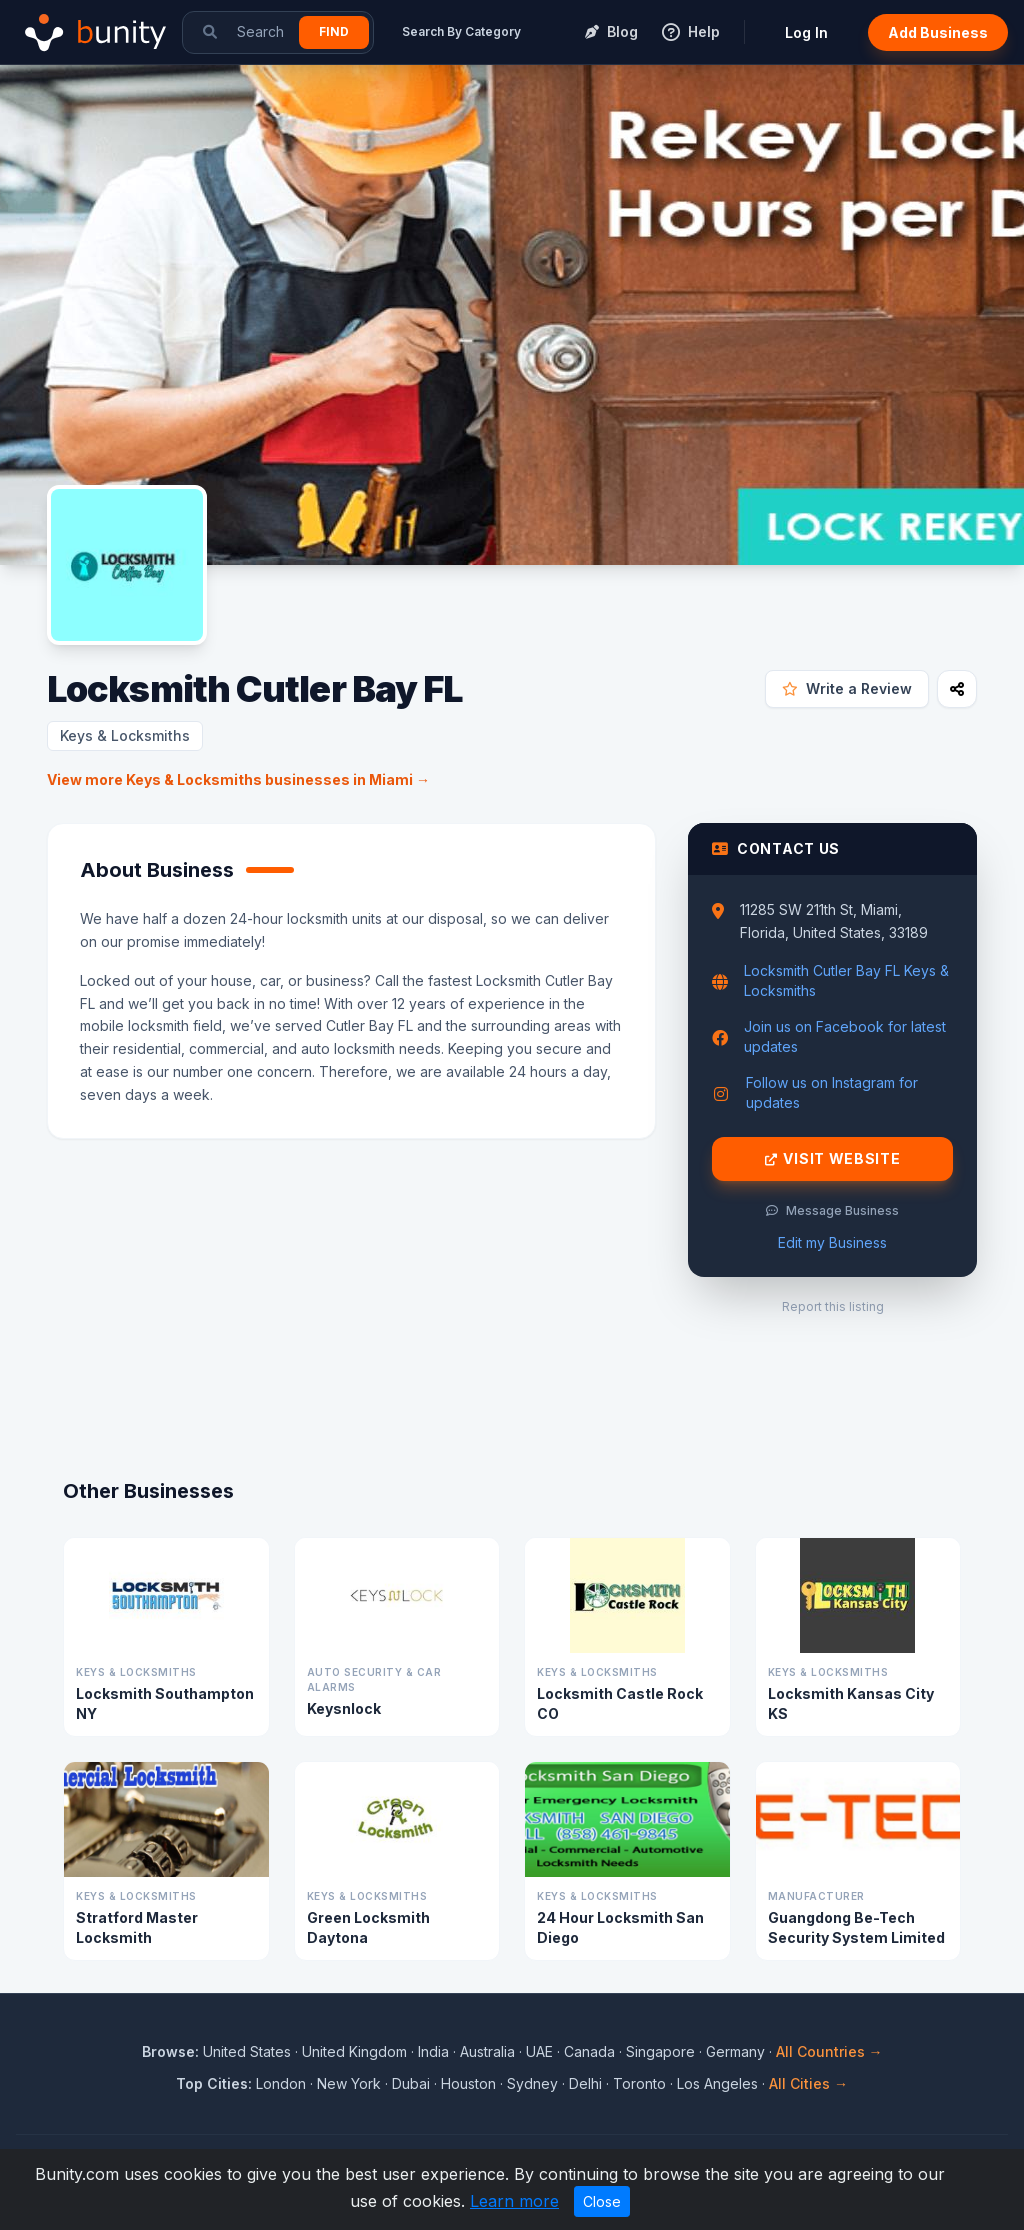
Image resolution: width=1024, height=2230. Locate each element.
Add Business (938, 32)
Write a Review (847, 688)
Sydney (532, 2083)
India (433, 2051)
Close (602, 2201)
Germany (735, 2051)
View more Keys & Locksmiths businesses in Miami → (238, 779)
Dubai (411, 2083)
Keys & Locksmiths (125, 735)
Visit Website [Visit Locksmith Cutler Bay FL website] (833, 1159)
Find (334, 31)
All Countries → (829, 2051)
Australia (487, 2051)
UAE (539, 2051)
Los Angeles (717, 2083)
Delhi (585, 2083)
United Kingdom (354, 2051)
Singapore (660, 2051)
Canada (589, 2051)
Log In (806, 32)
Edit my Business (832, 1242)
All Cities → (808, 2083)
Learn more (514, 2201)
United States (247, 2051)
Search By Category (461, 31)
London (281, 2083)
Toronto (639, 2083)
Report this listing (833, 1306)
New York (349, 2083)
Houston (468, 2083)
